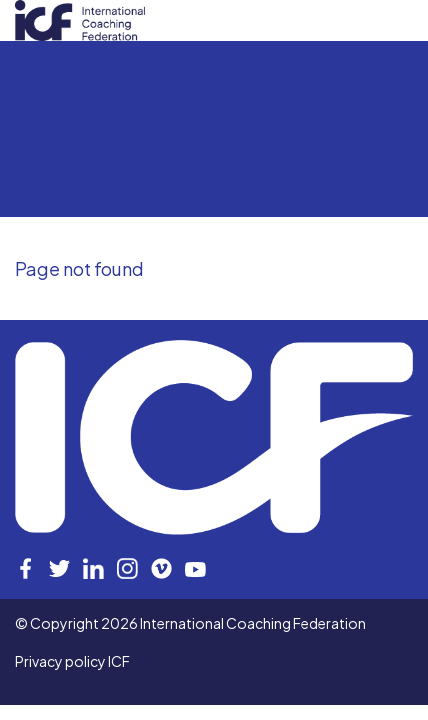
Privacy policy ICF (72, 661)
